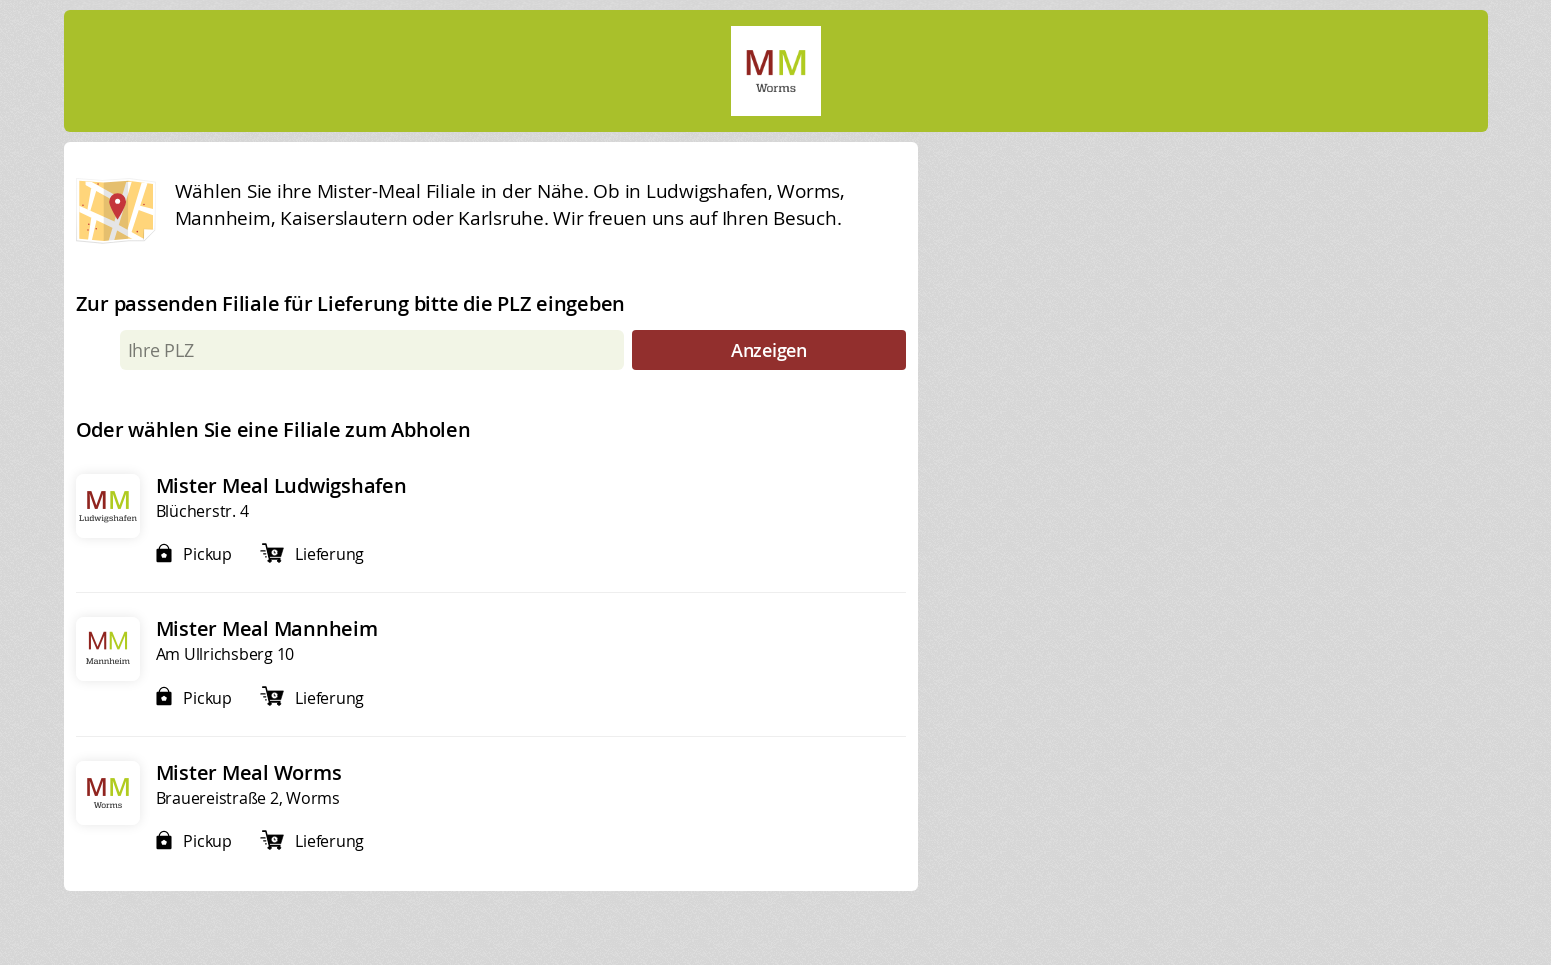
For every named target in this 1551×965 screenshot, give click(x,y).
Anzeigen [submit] (769, 350)
